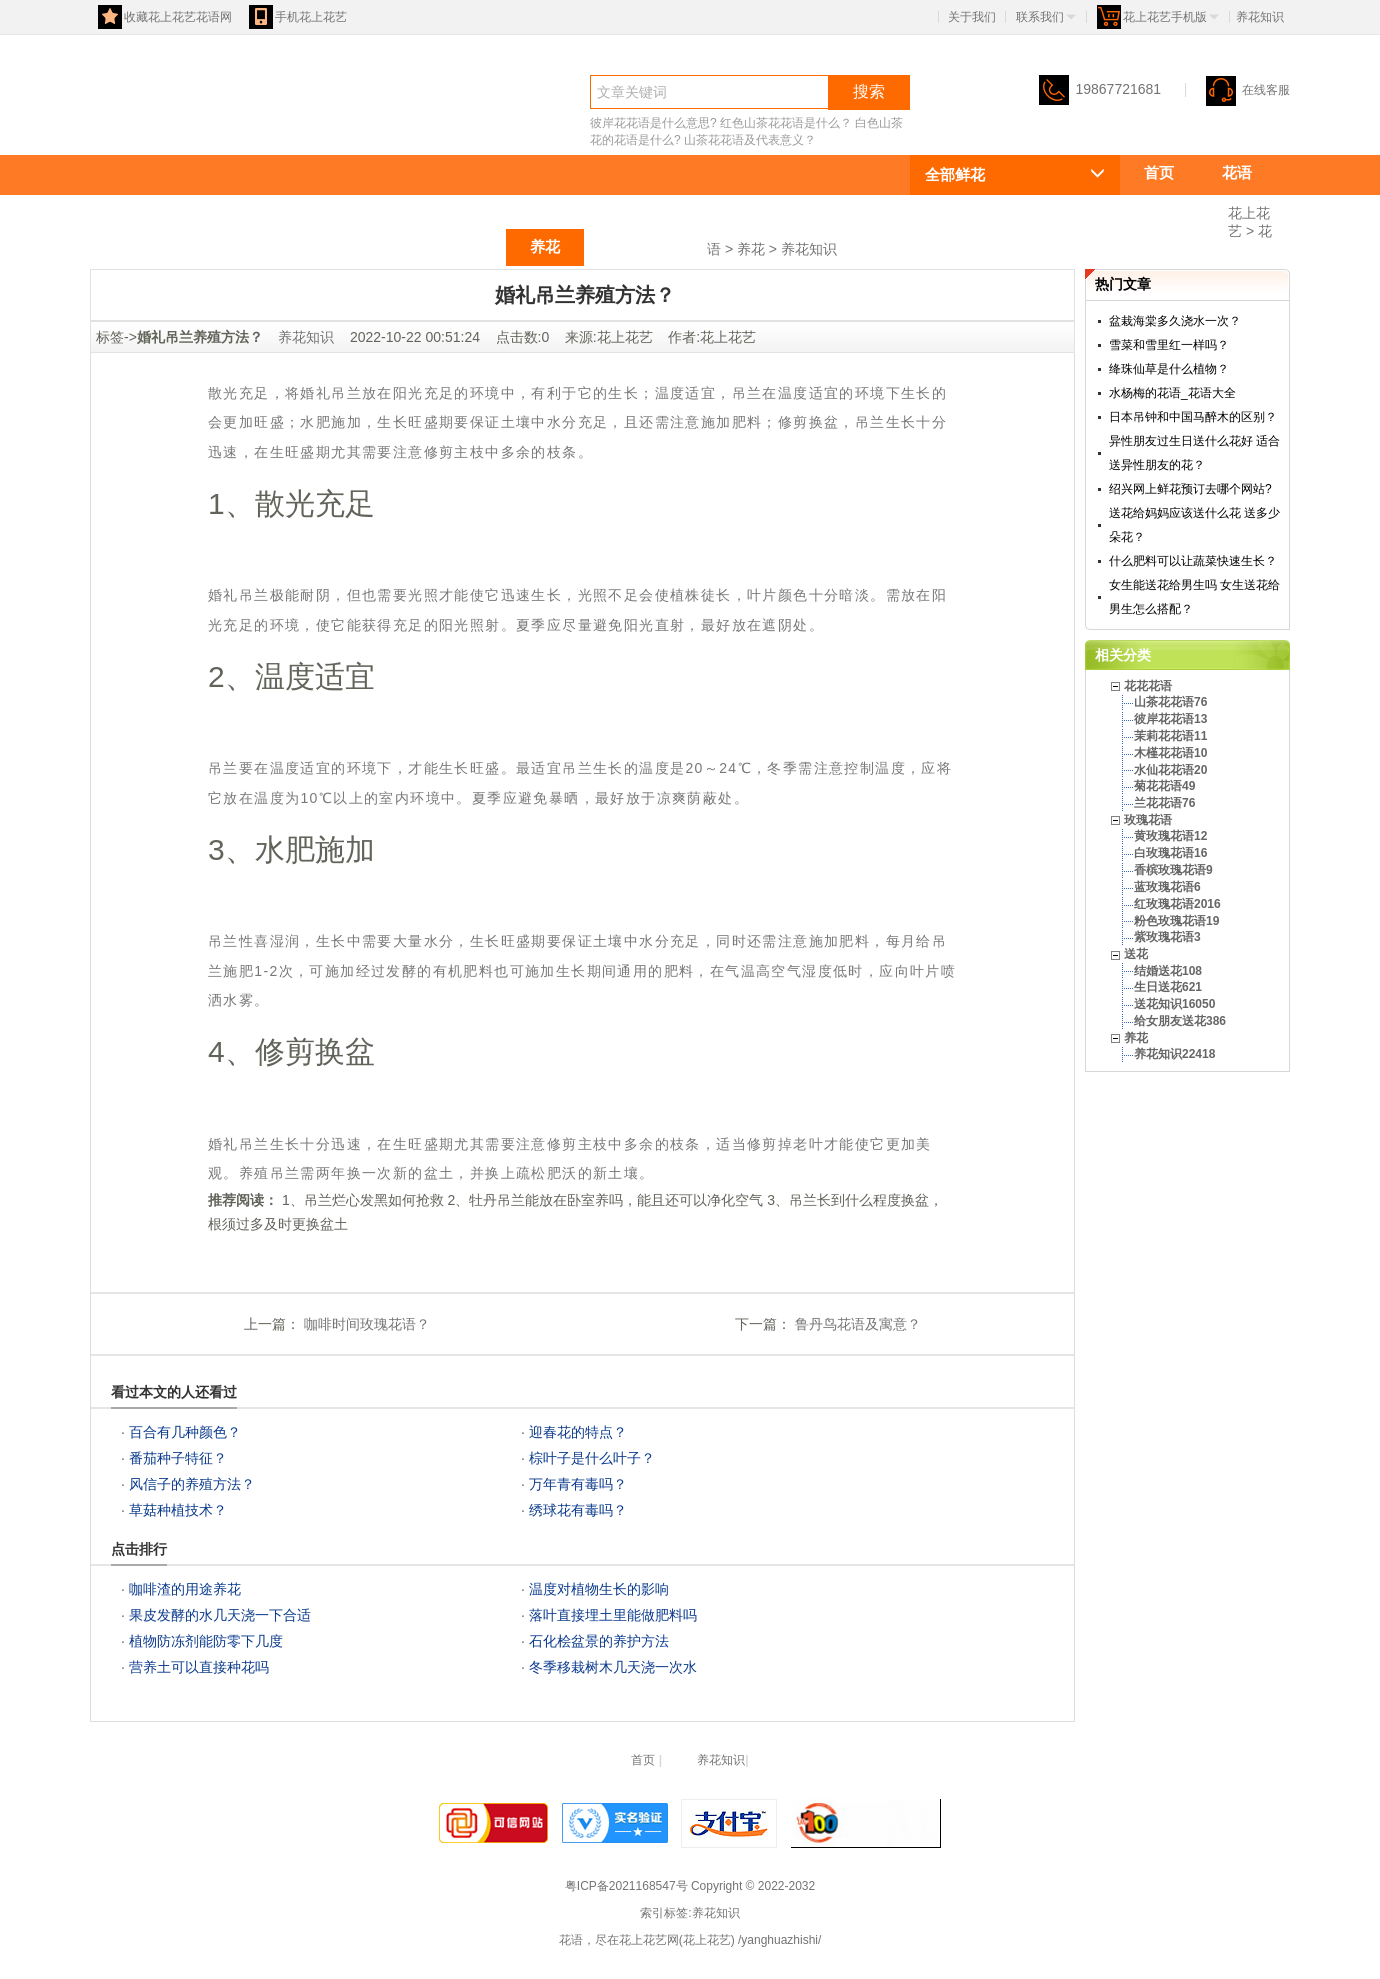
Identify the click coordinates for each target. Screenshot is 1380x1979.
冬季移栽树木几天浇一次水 (613, 1667)
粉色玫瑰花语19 (1176, 921)
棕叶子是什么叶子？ (592, 1458)
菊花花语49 (1164, 786)
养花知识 (809, 249)
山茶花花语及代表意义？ (750, 140)
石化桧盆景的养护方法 (599, 1641)
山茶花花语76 (1170, 702)
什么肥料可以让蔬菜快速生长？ (1193, 561)
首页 (1159, 172)
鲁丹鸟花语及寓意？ (856, 1324)
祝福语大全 (645, 246)
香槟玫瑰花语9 (1173, 870)
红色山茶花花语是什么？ (786, 123)
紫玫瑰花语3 (1167, 937)
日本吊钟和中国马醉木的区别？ (1193, 417)
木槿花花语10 (1170, 753)
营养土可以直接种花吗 (199, 1667)
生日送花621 (1168, 987)
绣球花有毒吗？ (578, 1510)
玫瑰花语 (374, 246)
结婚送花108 (1168, 971)
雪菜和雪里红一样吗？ (1169, 345)
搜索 (869, 91)
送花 (467, 246)
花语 (126, 126)
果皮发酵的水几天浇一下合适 (220, 1615)
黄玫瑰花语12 (1170, 836)
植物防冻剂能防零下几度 (206, 1641)
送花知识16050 (1174, 1004)
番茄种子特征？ (178, 1458)
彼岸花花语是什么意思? (653, 123)
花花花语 (1174, 209)
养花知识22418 (1174, 1054)
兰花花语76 (1164, 803)
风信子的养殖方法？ (192, 1484)
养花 (545, 246)
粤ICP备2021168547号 (626, 1886)
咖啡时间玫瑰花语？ (365, 1324)
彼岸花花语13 (1170, 719)
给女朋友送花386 (1180, 1021)
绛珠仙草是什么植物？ (1169, 369)
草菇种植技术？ (178, 1510)
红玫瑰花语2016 (1177, 904)
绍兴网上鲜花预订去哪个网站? (1190, 489)
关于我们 (972, 17)
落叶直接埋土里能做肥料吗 (613, 1615)
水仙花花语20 (1170, 770)
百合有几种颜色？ (185, 1432)
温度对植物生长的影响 (599, 1589)
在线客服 (1248, 90)
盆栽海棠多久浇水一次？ (1175, 321)
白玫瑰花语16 (1170, 853)
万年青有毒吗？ (578, 1484)
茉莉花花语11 (1170, 736)
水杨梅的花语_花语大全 (1172, 393)
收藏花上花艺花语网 (165, 17)
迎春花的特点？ (578, 1432)
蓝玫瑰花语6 (1167, 887)
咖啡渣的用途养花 (185, 1589)
